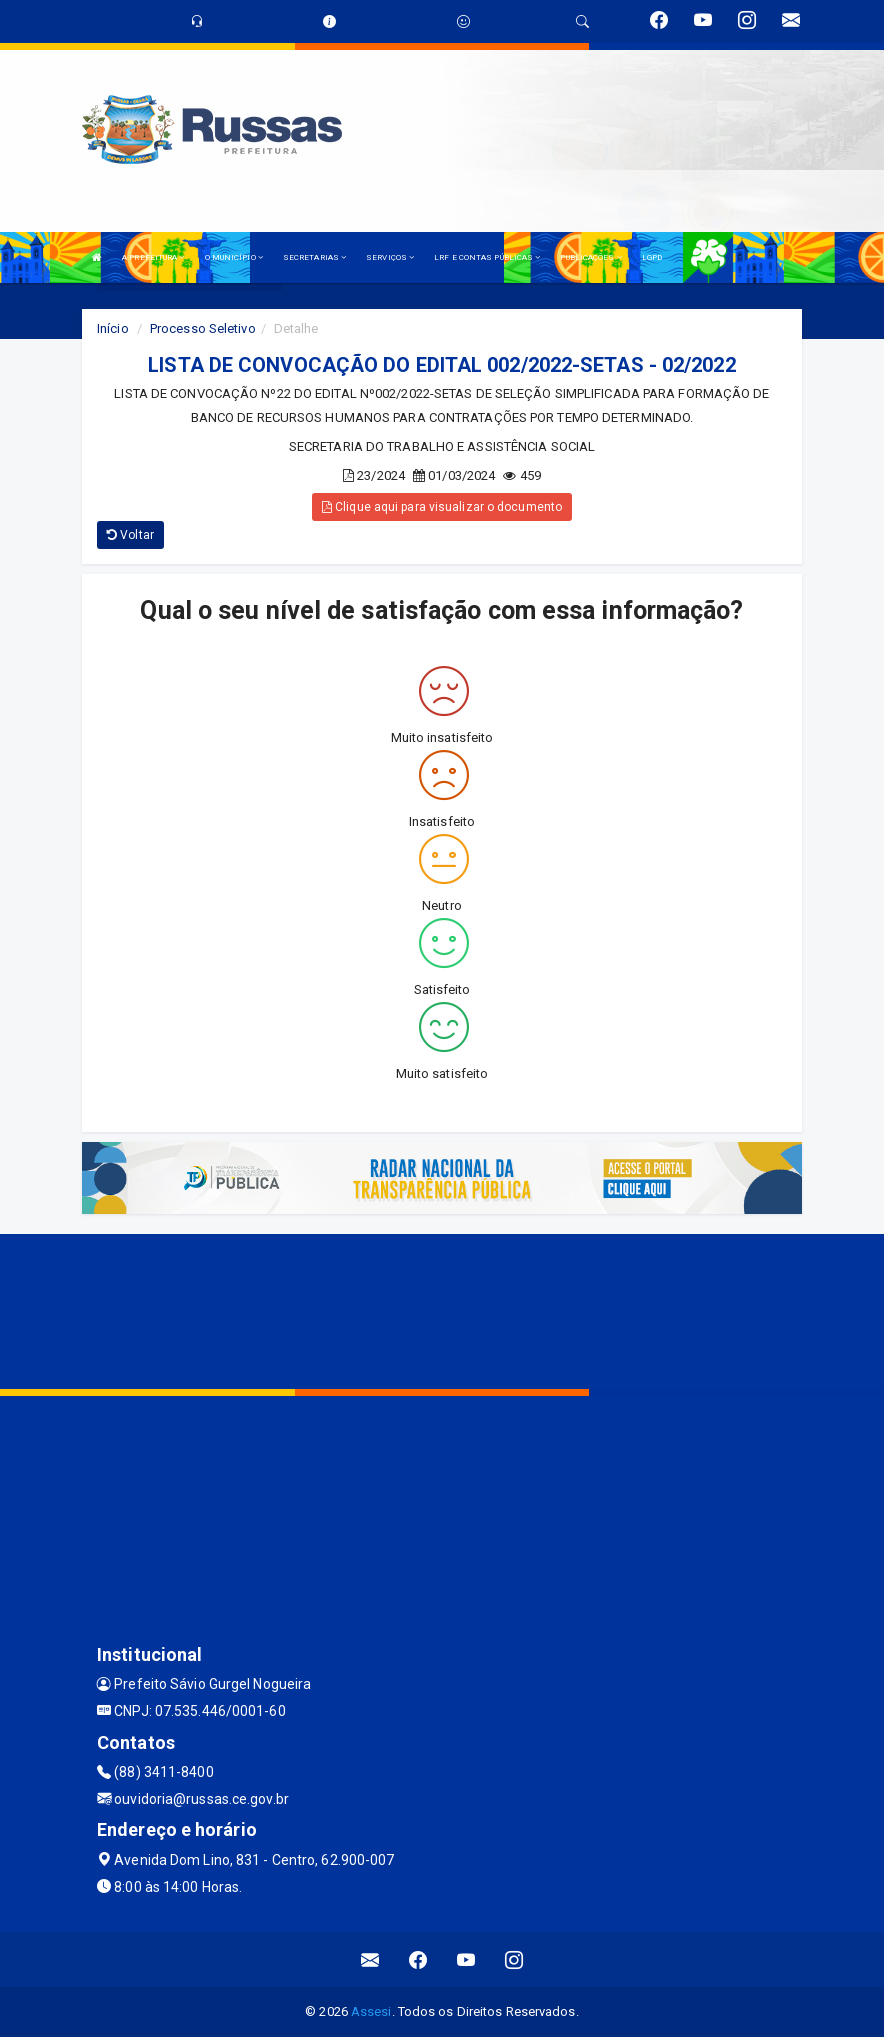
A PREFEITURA (153, 257)
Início (113, 328)
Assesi (371, 2011)
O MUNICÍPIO (234, 257)
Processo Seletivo (203, 328)
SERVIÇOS (390, 257)
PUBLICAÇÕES (590, 257)
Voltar (130, 535)
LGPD (652, 257)
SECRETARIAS (314, 257)
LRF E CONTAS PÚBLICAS (487, 257)
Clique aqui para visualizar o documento (442, 507)
